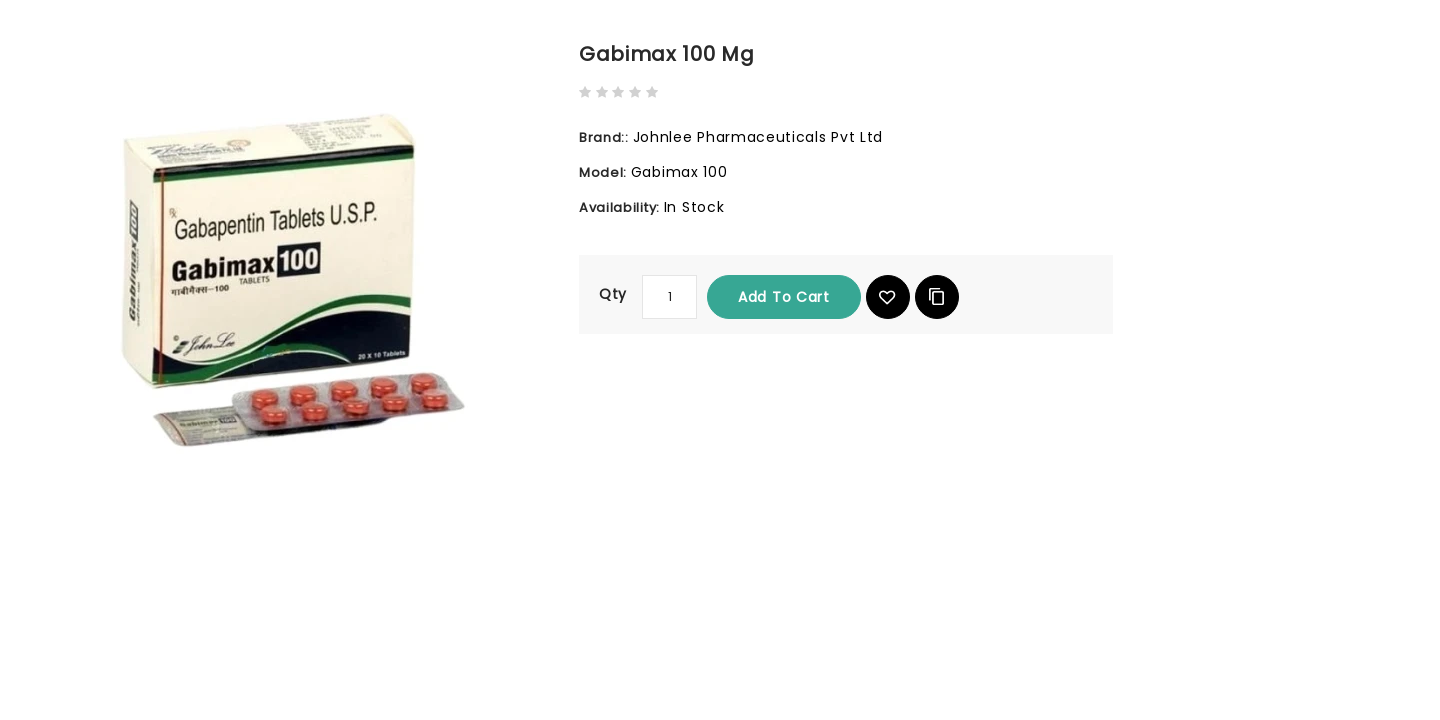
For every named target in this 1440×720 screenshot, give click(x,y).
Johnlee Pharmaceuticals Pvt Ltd (758, 137)
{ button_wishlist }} (888, 297)
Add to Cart (784, 297)
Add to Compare (937, 297)
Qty (613, 294)
